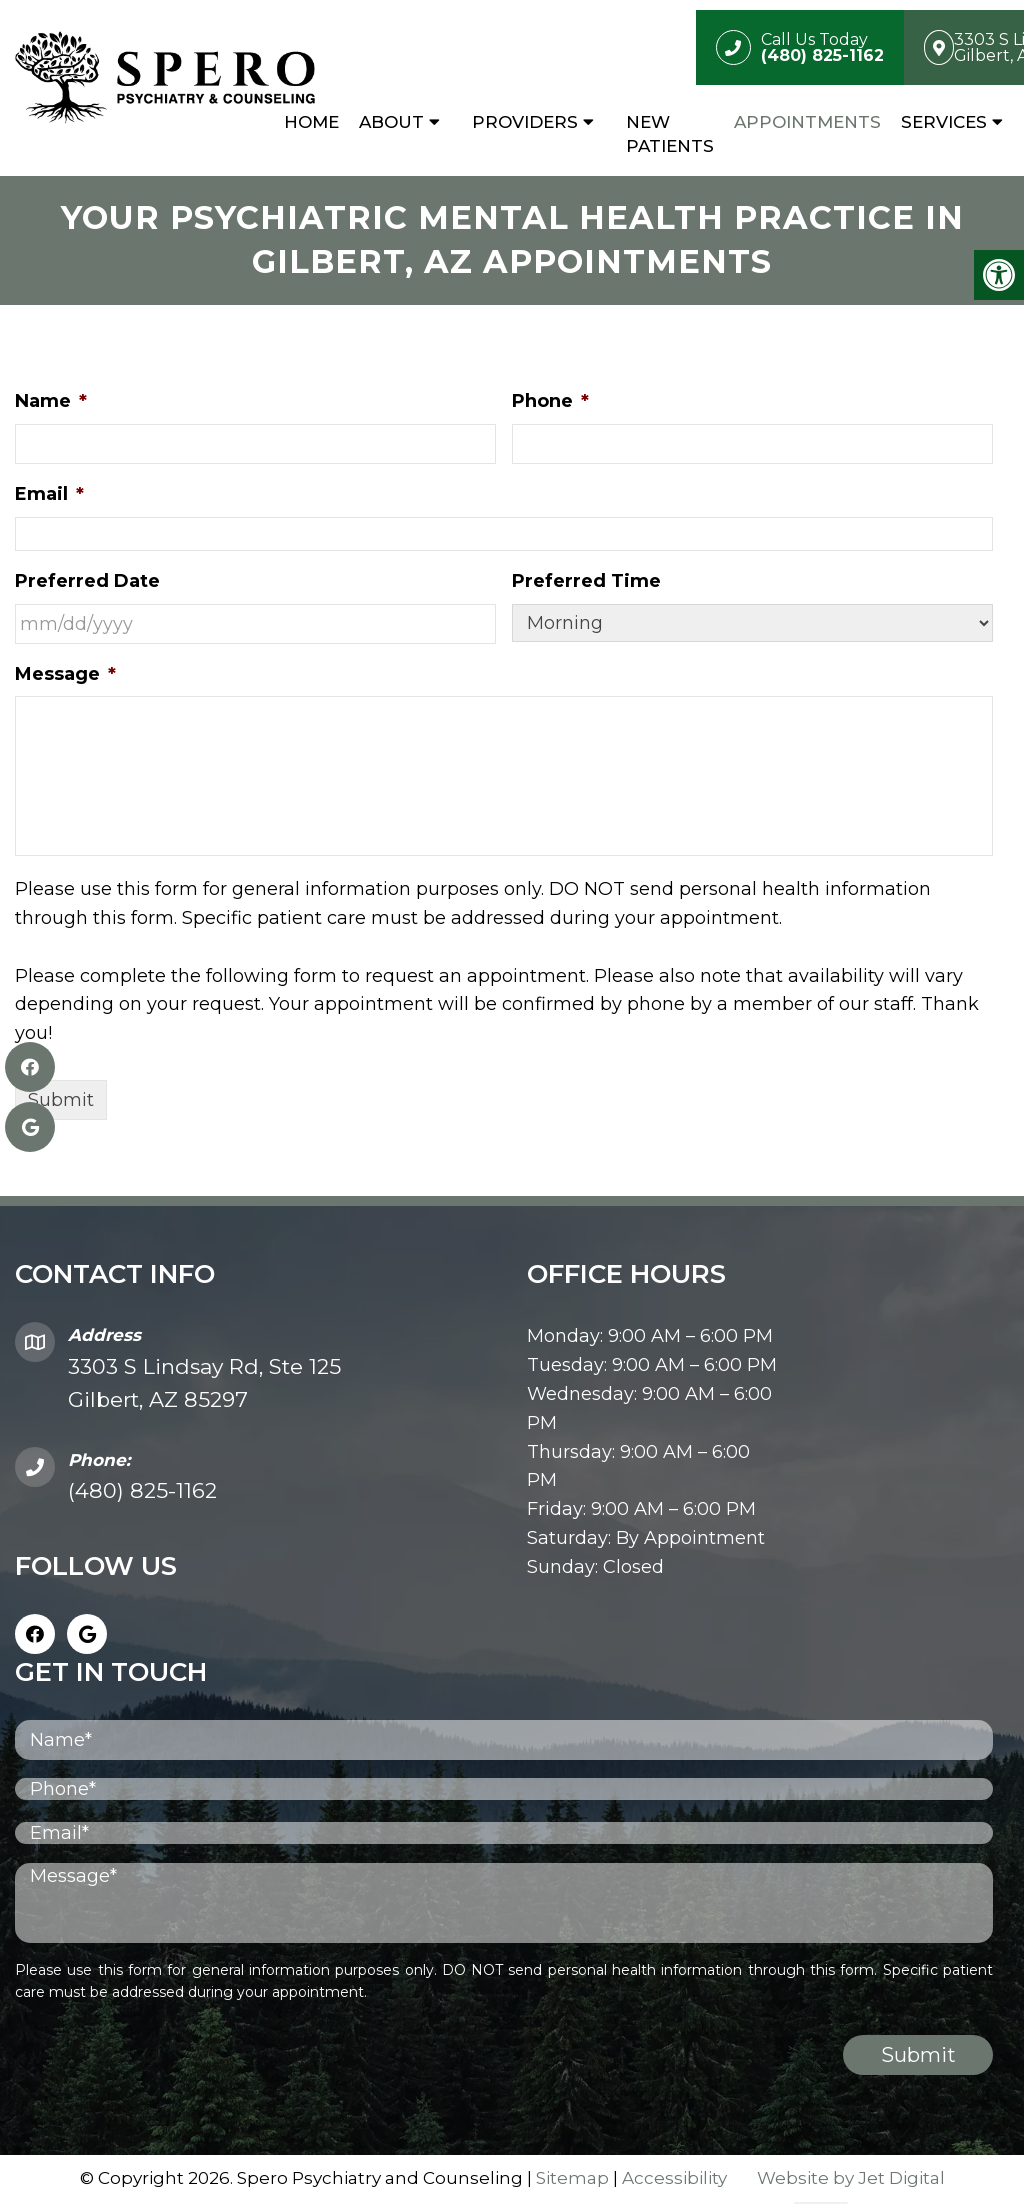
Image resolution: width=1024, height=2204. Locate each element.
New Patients (670, 134)
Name (51, 404)
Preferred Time (586, 583)
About (391, 122)
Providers (525, 122)
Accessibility (674, 2180)
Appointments (807, 122)
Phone (550, 404)
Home (311, 122)
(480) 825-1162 (142, 1492)
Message (65, 676)
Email (49, 496)
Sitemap (572, 2180)
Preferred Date (87, 583)
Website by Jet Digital (851, 2180)
